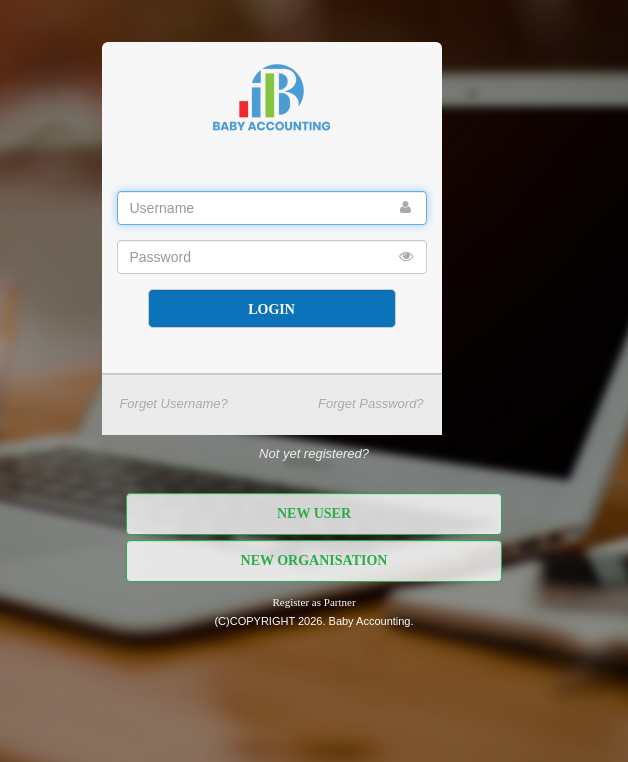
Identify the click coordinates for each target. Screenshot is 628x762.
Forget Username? (173, 403)
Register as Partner (313, 602)
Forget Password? (371, 403)
